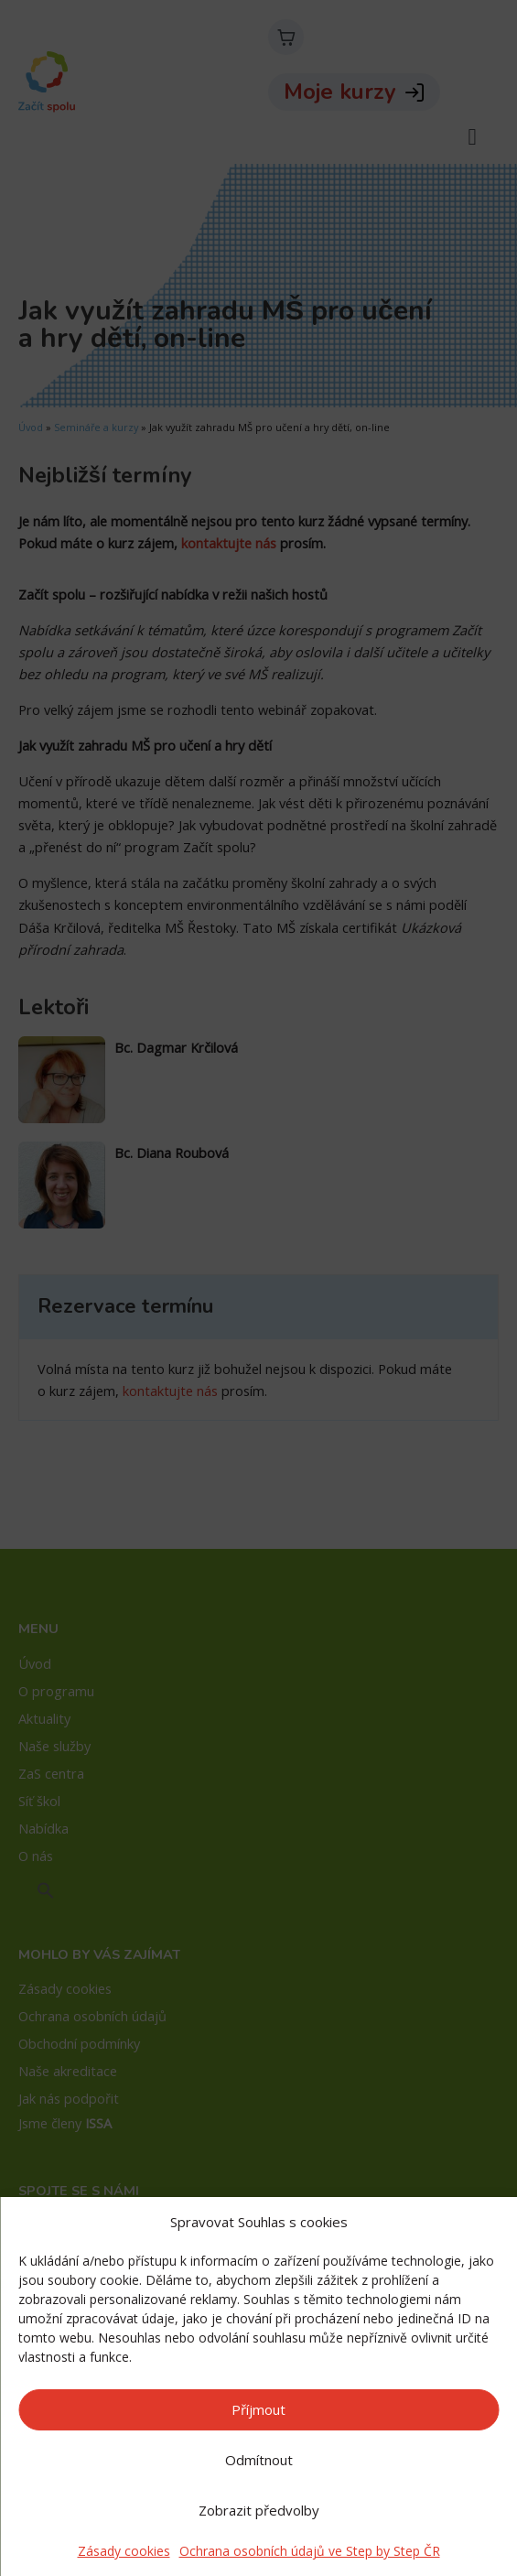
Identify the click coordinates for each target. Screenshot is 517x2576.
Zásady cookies (124, 2551)
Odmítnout (259, 2460)
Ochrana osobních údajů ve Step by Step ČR (309, 2551)
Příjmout (258, 2409)
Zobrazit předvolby (259, 2510)
